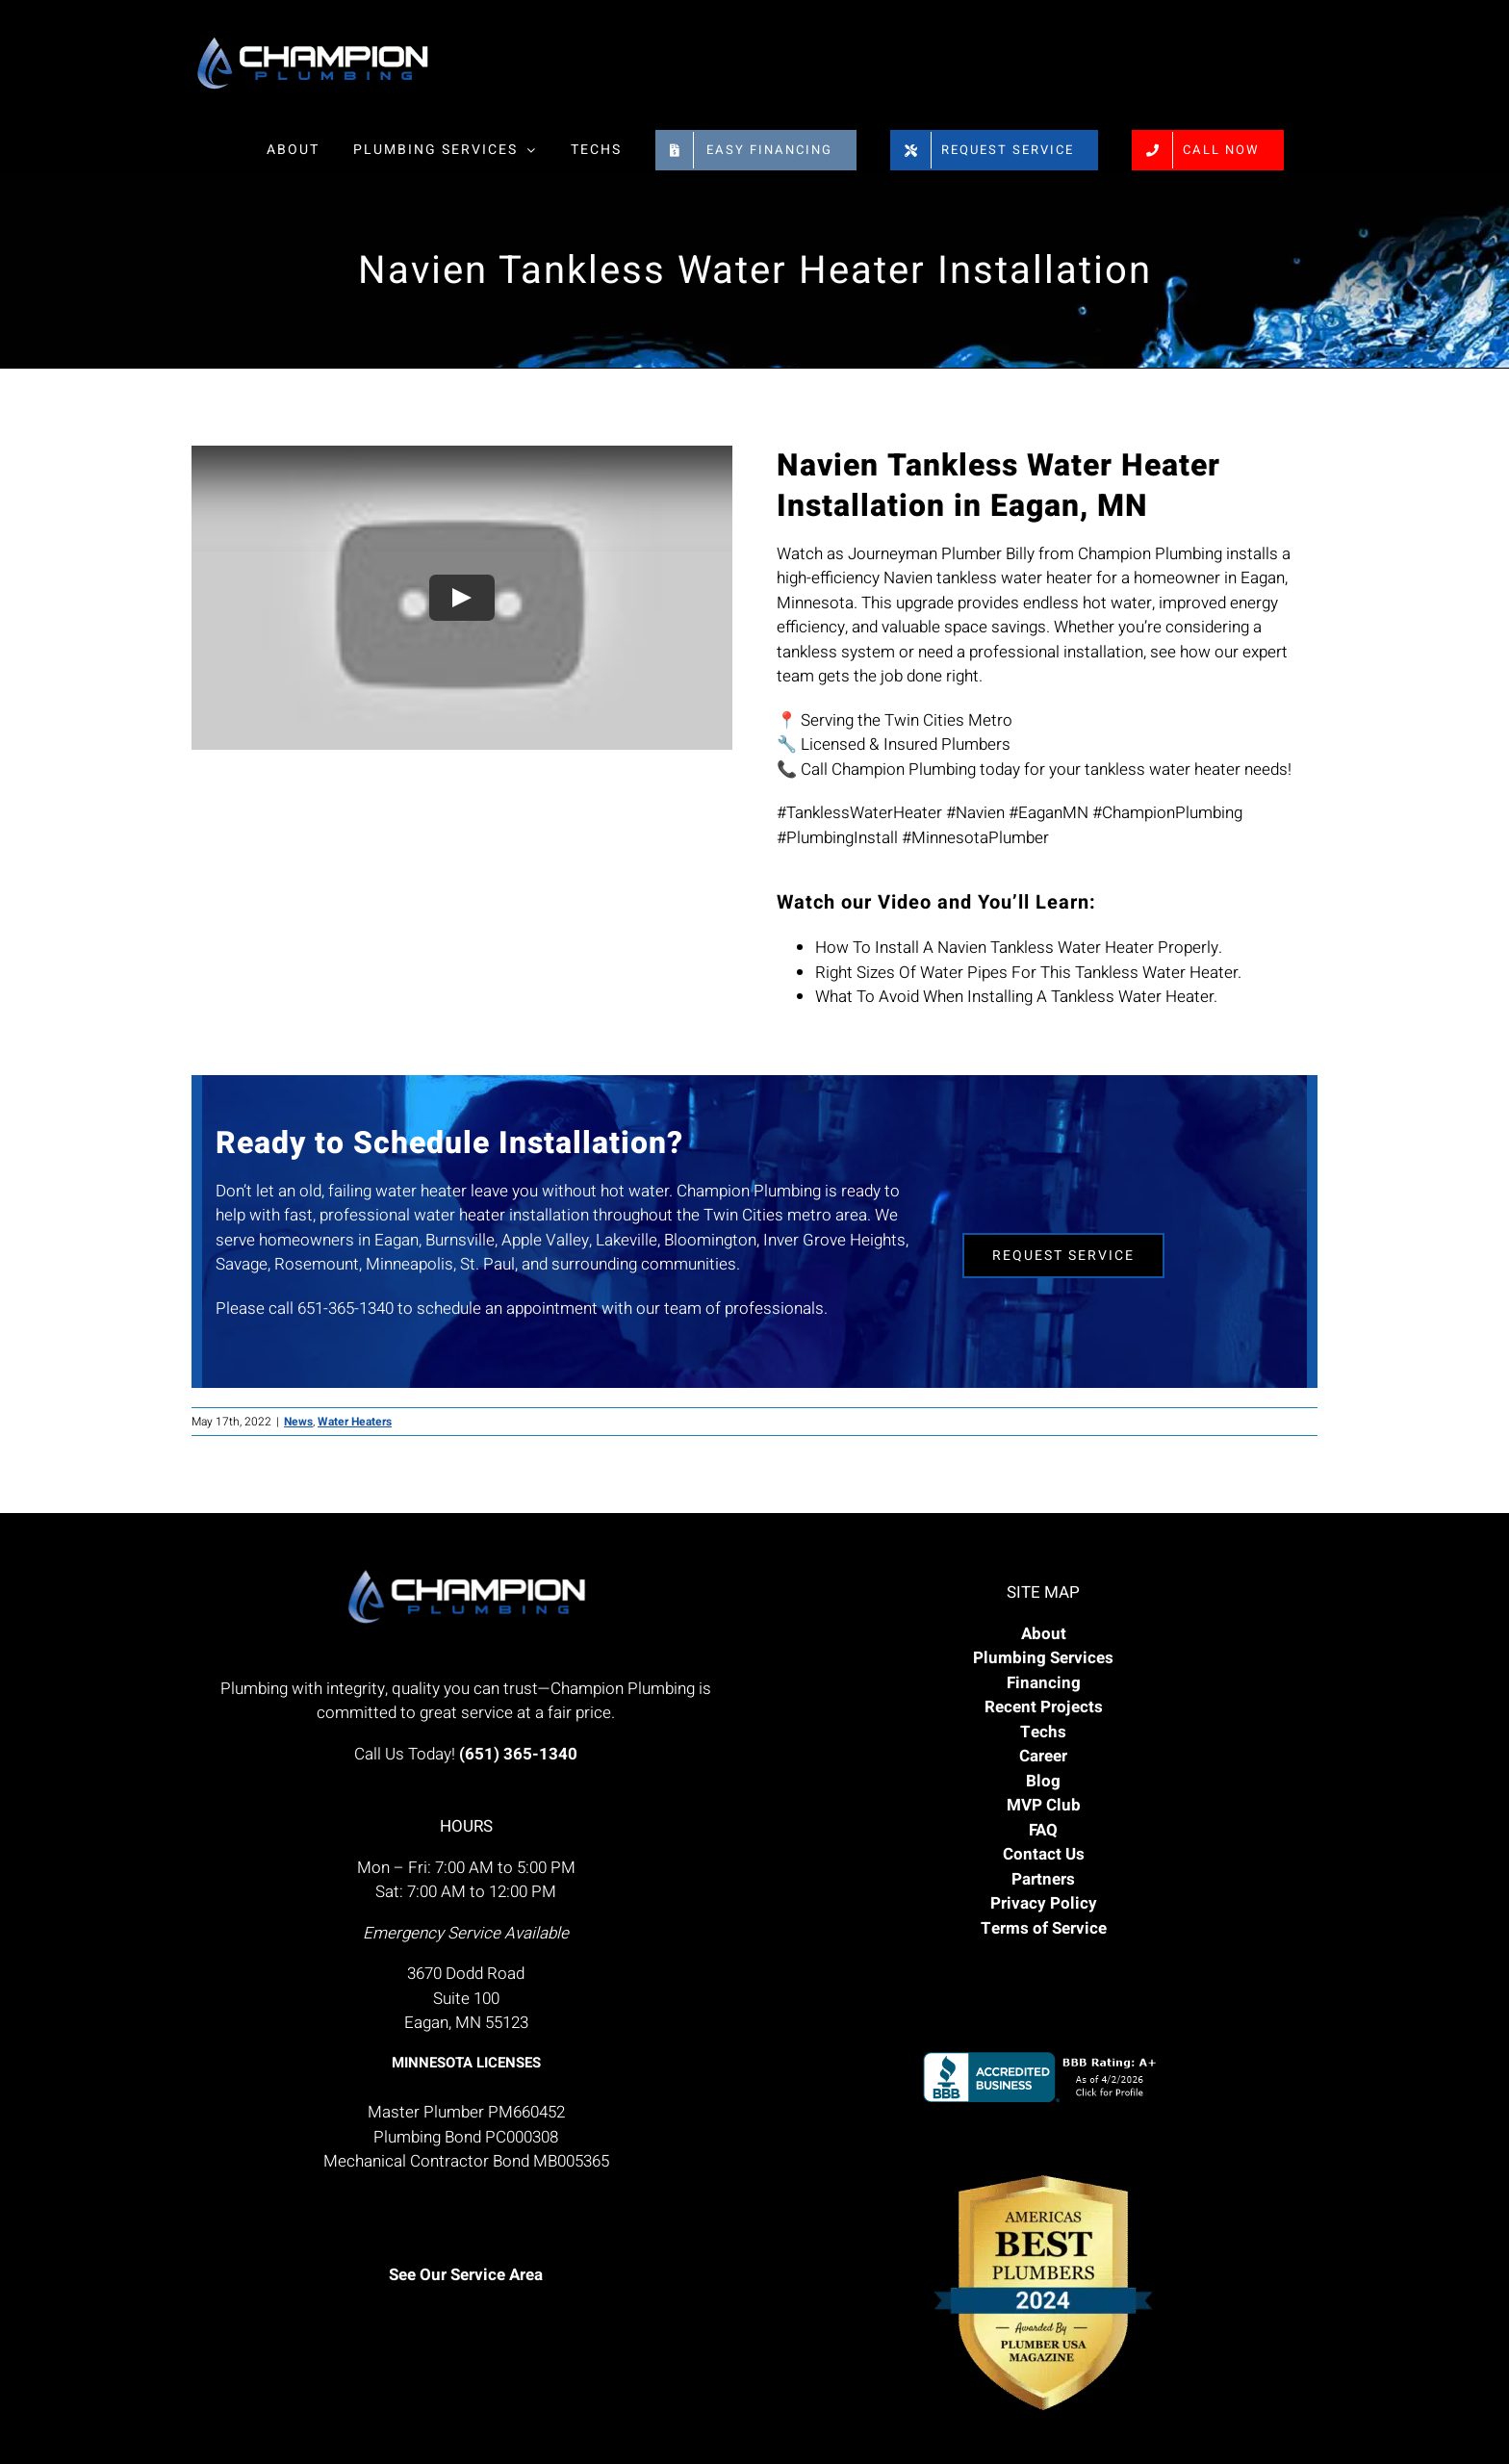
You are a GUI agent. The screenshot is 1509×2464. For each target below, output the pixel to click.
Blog (1043, 1781)
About (1043, 1634)
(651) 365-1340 (518, 1754)
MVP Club (1044, 1805)
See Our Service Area (466, 2275)
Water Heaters (355, 1421)
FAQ (1043, 1830)
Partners (1043, 1879)
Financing (1044, 1683)
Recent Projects (1044, 1707)
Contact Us (1044, 1854)
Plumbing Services (1043, 1658)
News (298, 1421)
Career (1043, 1756)
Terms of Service (1044, 1928)
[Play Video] (462, 598)
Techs (1043, 1732)
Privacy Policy (1043, 1903)
